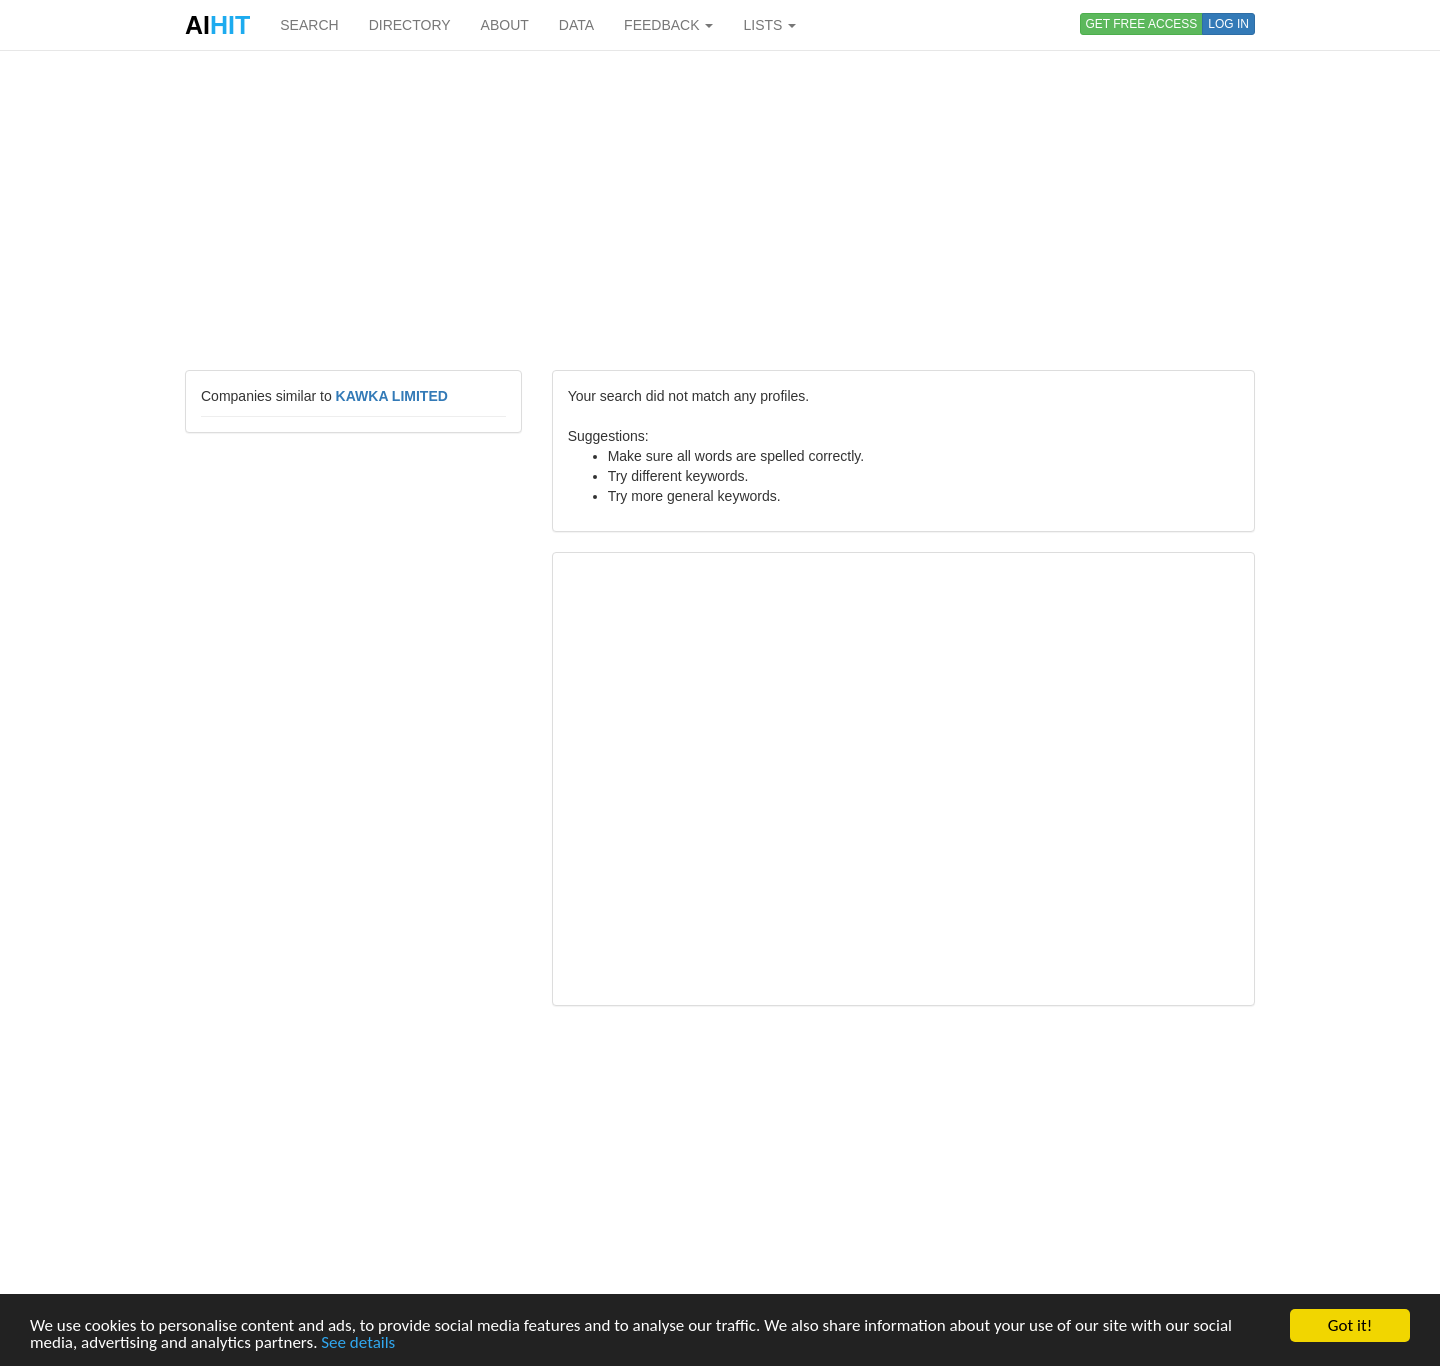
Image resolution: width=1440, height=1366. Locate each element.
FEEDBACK (668, 25)
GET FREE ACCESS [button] (1142, 24)
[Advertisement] (720, 210)
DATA (576, 25)
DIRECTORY (410, 25)
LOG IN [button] (1228, 24)
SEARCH (309, 25)
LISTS (769, 25)
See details (358, 1343)
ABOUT (505, 25)
